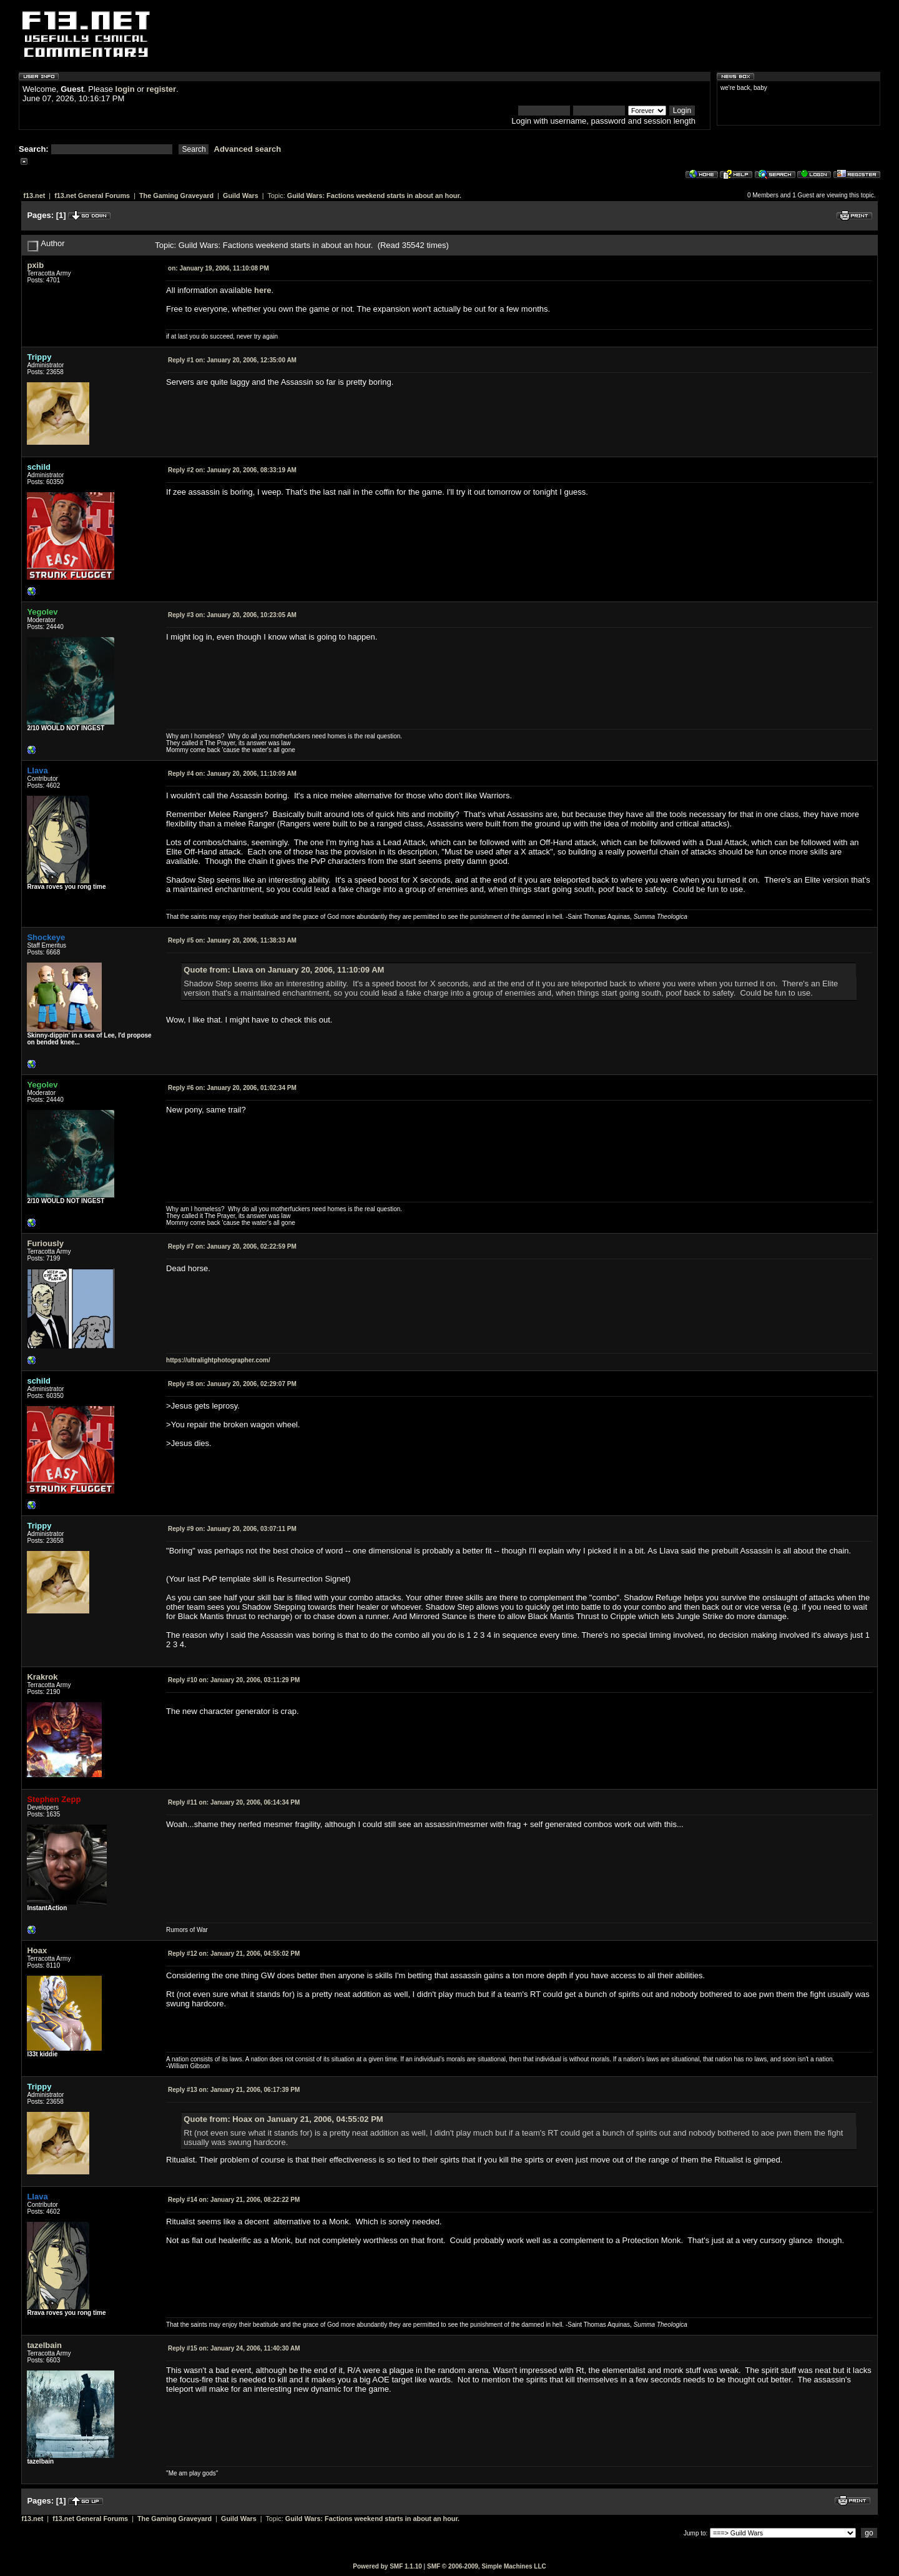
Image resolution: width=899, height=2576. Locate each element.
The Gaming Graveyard (176, 195)
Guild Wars (240, 195)
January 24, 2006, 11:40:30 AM (234, 2348)
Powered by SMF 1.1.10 (387, 2566)
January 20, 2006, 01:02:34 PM (232, 1087)
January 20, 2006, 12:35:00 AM (232, 360)
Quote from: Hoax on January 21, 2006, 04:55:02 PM (283, 2119)
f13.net (34, 195)
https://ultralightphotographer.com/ (218, 1360)
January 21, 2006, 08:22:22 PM (234, 2199)
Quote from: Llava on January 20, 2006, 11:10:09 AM (284, 969)
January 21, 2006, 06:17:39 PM (234, 2089)
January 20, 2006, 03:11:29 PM (234, 1680)
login (125, 89)
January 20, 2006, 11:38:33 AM (232, 940)
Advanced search (248, 149)
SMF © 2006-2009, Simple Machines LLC (486, 2566)
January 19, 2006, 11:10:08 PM (218, 268)
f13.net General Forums (92, 195)
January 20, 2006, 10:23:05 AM (232, 615)
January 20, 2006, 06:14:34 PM (234, 1802)
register (161, 89)
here (262, 290)
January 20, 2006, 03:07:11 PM (232, 1528)
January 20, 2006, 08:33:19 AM (232, 470)
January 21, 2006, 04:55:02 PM (234, 1953)
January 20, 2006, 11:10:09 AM (232, 773)
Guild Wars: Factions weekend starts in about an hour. (374, 195)
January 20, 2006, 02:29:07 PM (232, 1383)
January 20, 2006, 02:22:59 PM (232, 1246)
